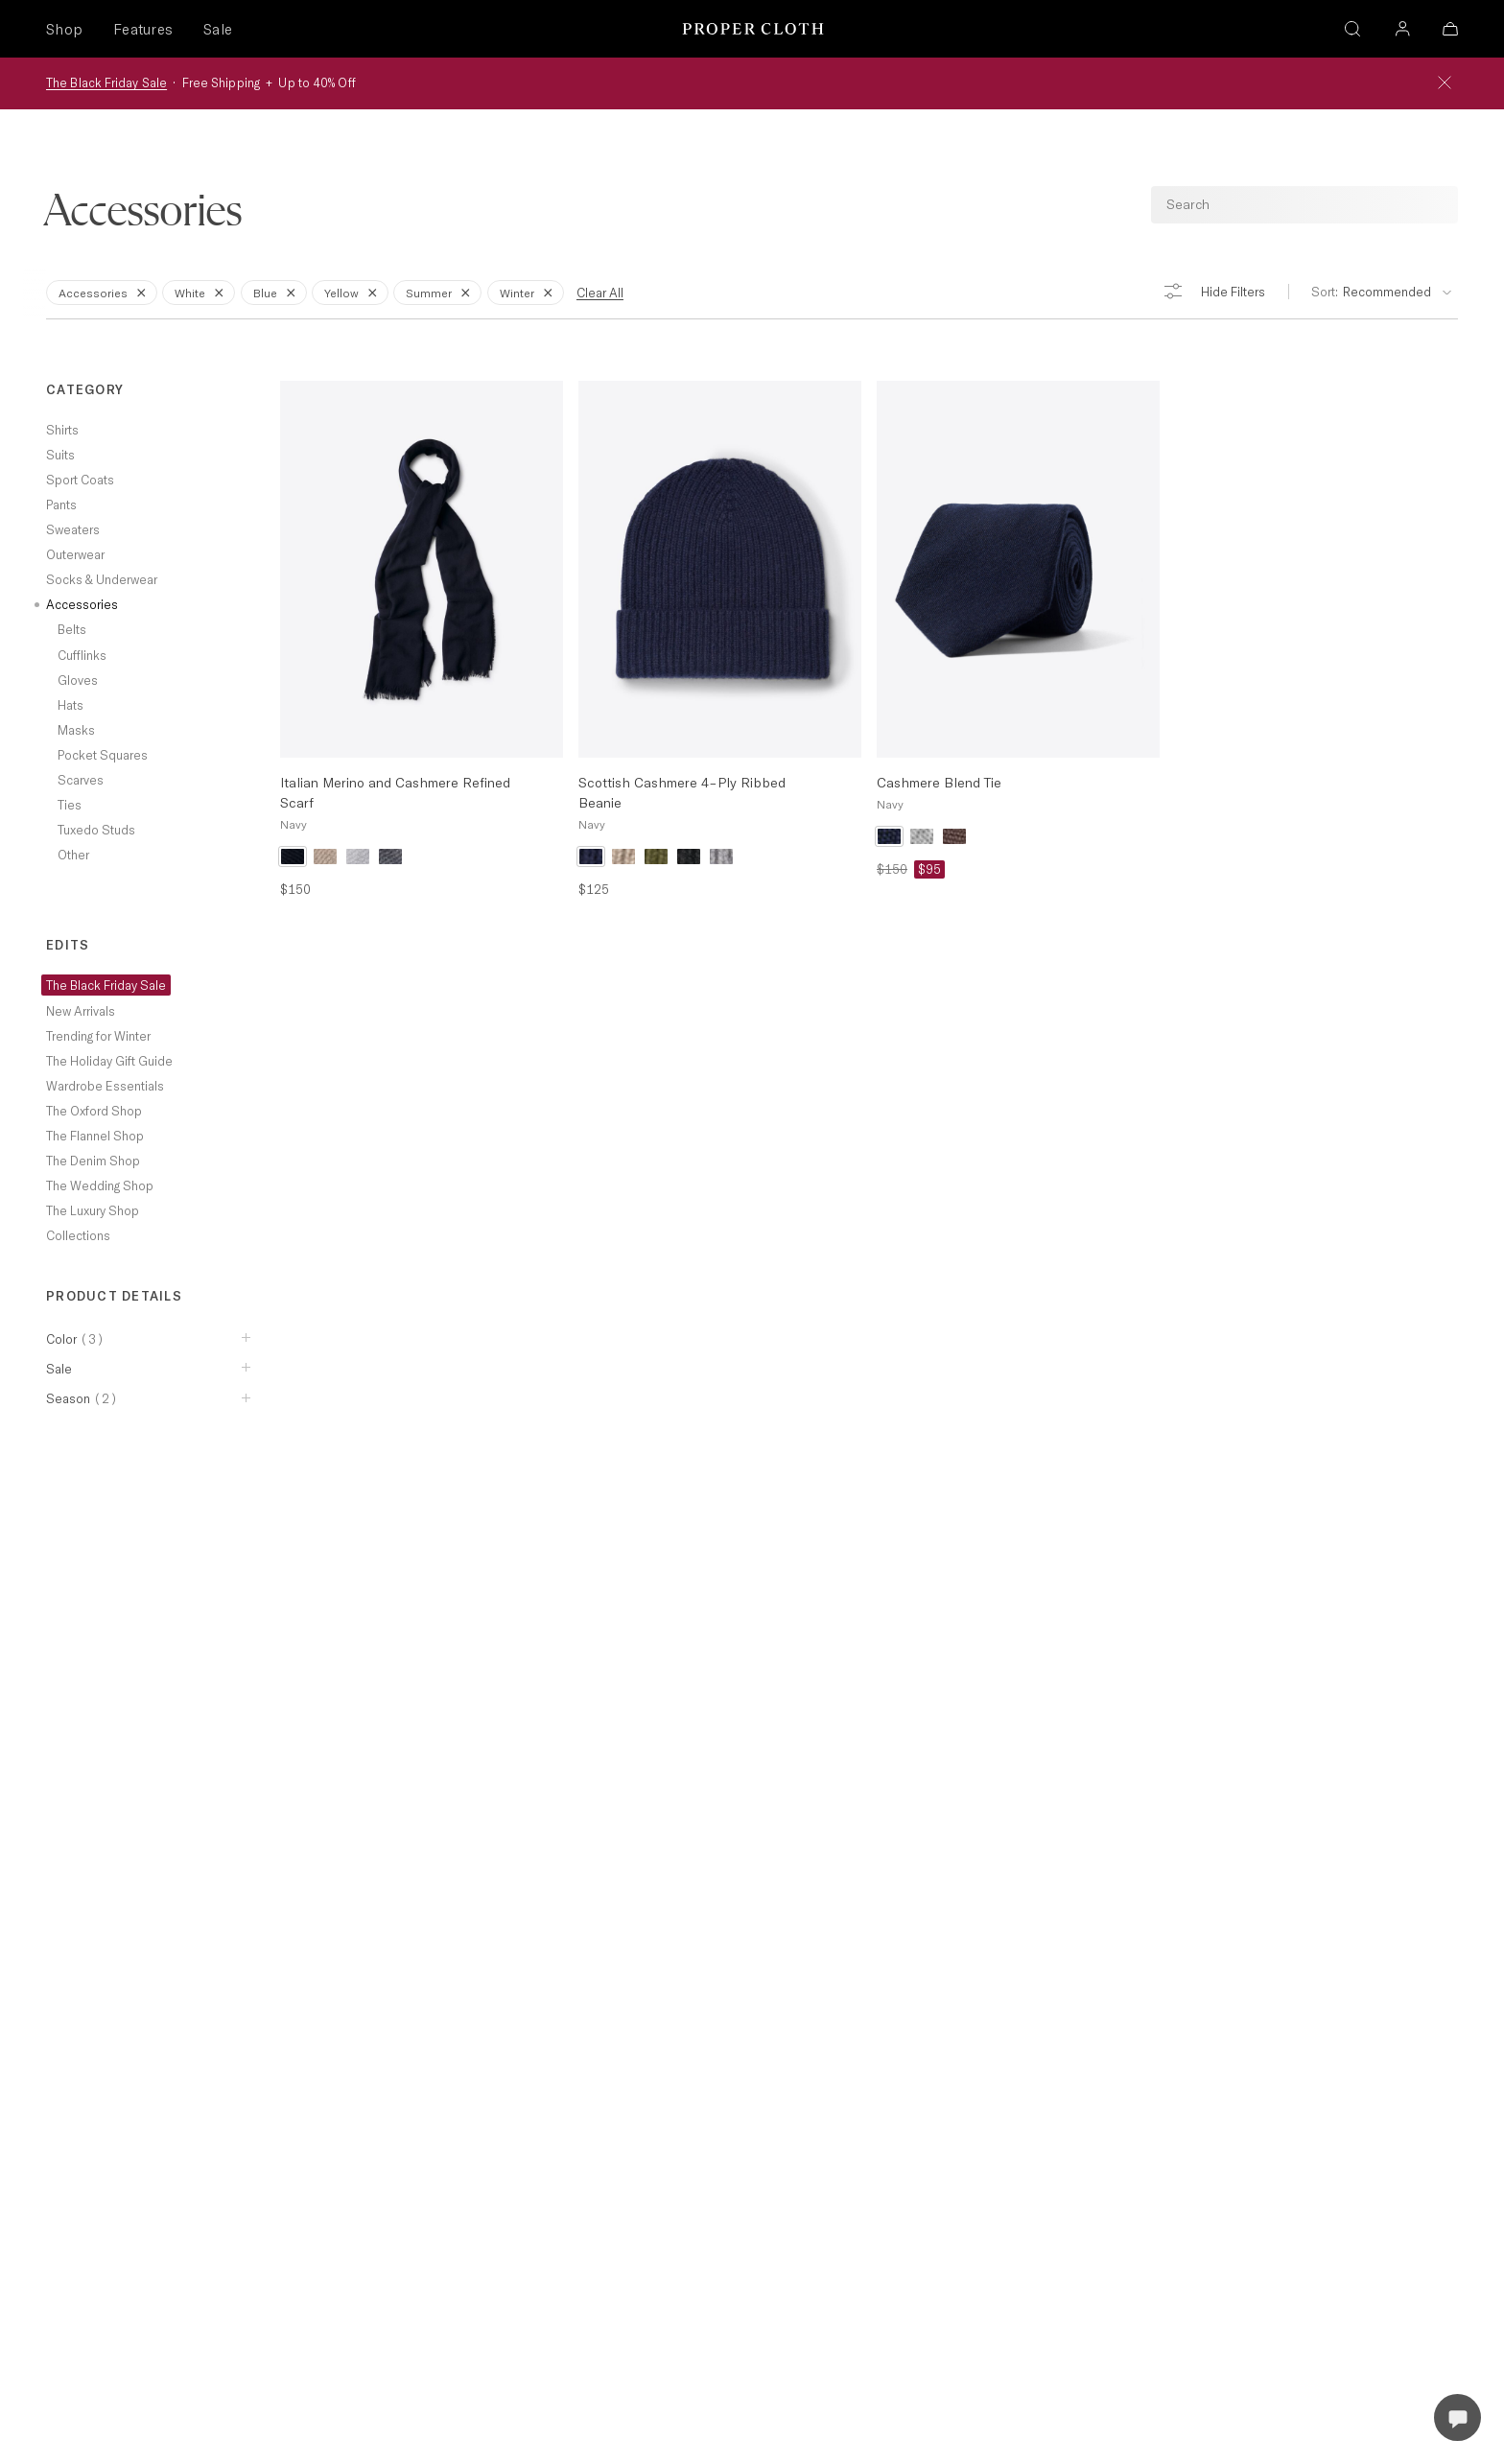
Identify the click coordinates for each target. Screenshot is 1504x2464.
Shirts (62, 429)
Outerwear (75, 554)
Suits (60, 454)
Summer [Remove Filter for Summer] (441, 292)
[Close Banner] (1444, 83)
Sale (217, 29)
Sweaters (73, 529)
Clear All (599, 292)
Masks (76, 730)
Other (73, 854)
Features (143, 29)
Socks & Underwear (101, 579)
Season (82, 1398)
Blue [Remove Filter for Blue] (277, 292)
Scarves (81, 779)
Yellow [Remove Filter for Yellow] (354, 292)
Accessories (82, 604)
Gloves (78, 680)
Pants (61, 504)
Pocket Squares (103, 755)
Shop (64, 29)
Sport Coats (80, 479)
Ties (70, 804)
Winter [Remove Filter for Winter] (529, 292)
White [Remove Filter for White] (202, 292)
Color (75, 1339)
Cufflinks (82, 655)
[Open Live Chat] (1457, 2417)
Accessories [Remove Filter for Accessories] (106, 292)
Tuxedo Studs (96, 829)
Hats (70, 705)
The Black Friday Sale (106, 82)
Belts (72, 629)
